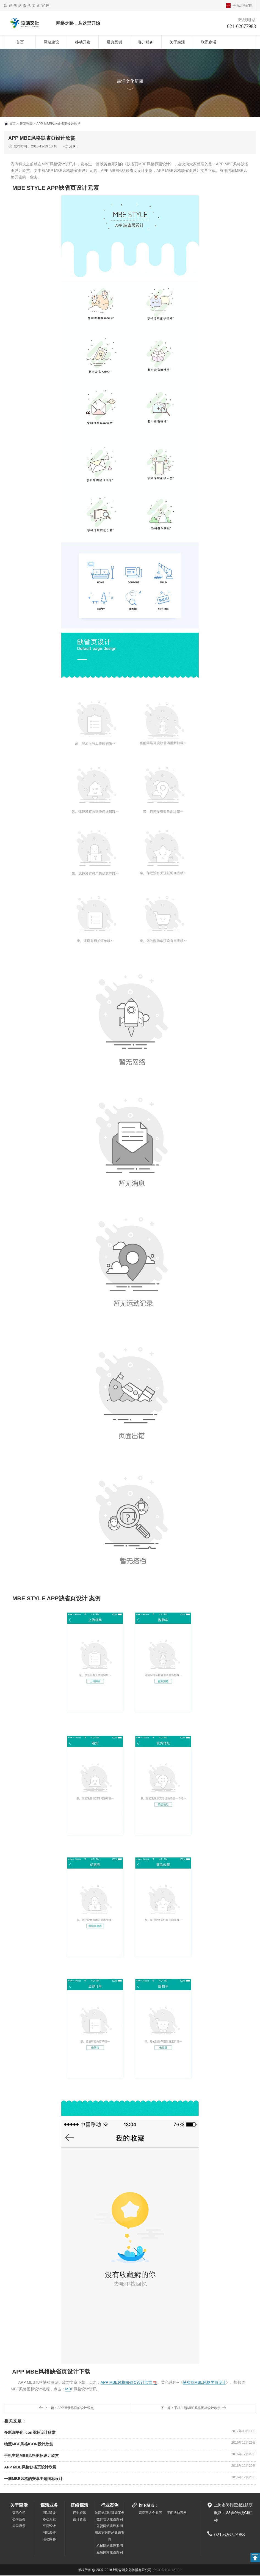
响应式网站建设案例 (110, 2513)
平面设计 (49, 2526)
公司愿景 (19, 2526)
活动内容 (49, 2540)
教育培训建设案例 (109, 2520)
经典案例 (114, 42)
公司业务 (19, 2520)
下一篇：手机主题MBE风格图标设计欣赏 (191, 2408)
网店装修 (49, 2533)
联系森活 (208, 42)
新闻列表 (26, 124)
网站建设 (51, 42)
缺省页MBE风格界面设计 (204, 2383)
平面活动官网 (242, 5)
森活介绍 (19, 2513)
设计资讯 (79, 2520)
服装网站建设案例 (109, 2553)
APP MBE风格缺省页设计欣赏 (126, 2383)
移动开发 (82, 42)
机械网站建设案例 (109, 2546)
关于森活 (177, 42)
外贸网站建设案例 (109, 2526)
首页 (20, 42)
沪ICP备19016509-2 (167, 2570)
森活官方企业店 (150, 2513)
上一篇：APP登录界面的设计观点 (69, 2408)
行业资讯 (79, 2513)
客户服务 (145, 42)
